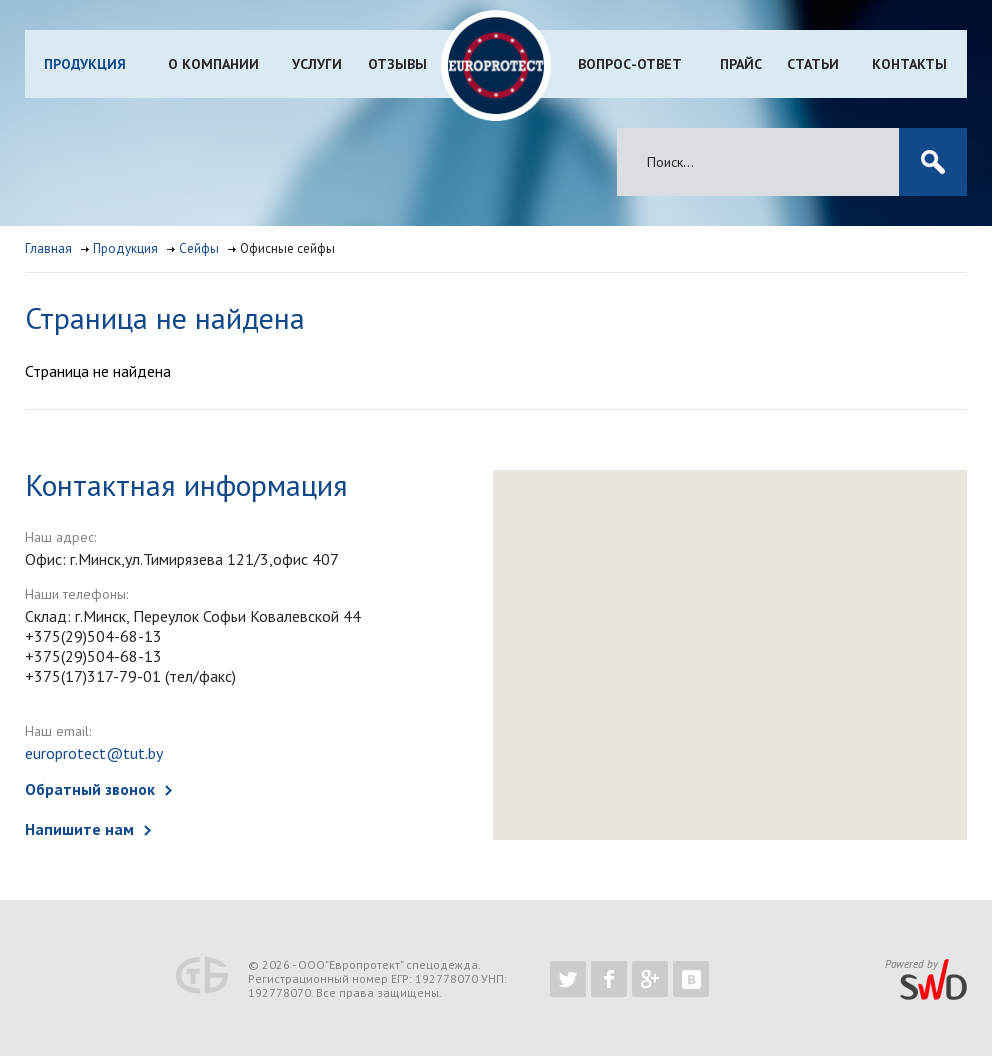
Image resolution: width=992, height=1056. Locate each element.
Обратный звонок (90, 789)
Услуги (317, 64)
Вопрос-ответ (630, 64)
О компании (213, 64)
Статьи (813, 64)
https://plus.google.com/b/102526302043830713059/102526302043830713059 (650, 979)
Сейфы (199, 248)
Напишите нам (79, 829)
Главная (48, 248)
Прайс (741, 64)
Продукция (85, 64)
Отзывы (397, 64)
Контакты (909, 64)
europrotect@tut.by (94, 753)
